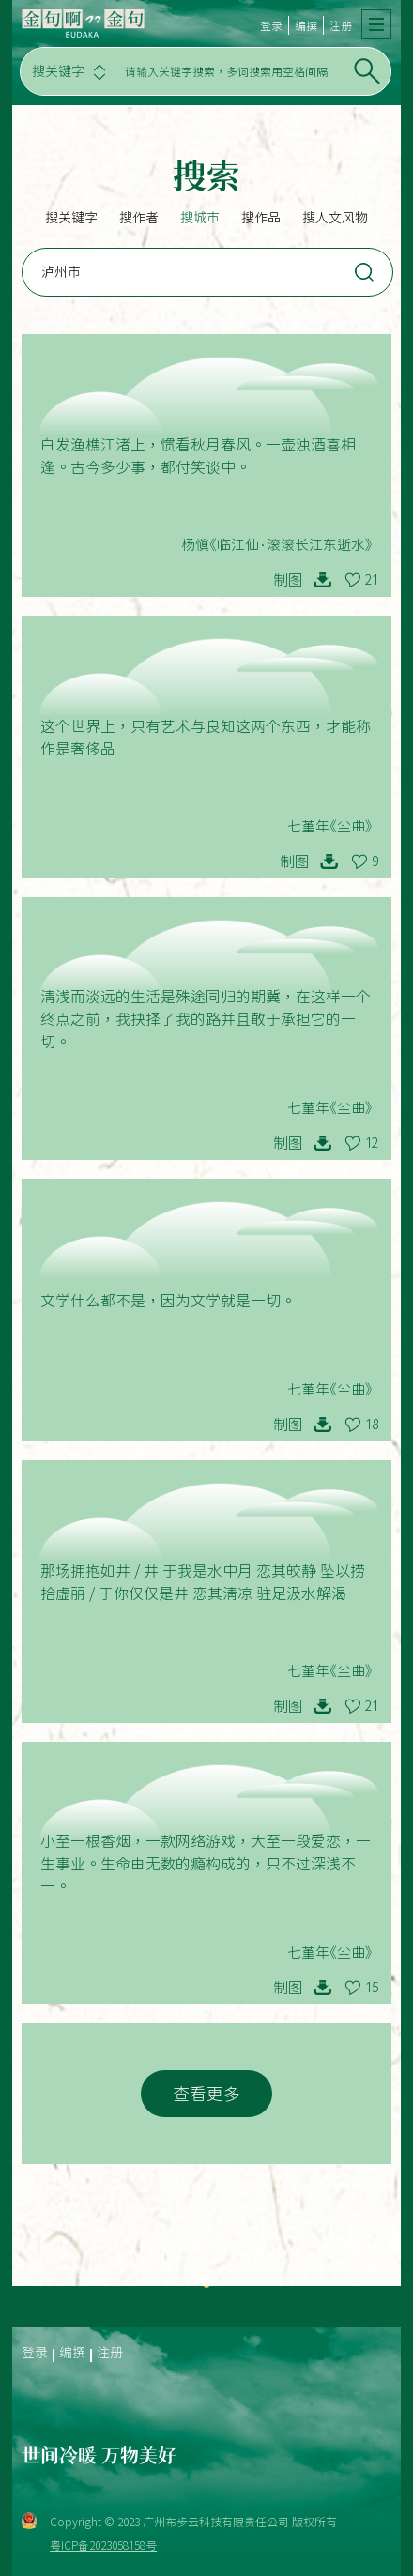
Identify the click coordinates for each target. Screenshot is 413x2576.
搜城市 (200, 217)
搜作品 (261, 217)
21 (371, 580)
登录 (271, 25)
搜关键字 (71, 217)
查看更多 (206, 2093)
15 (371, 1987)
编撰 (306, 25)
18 (371, 1424)
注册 (340, 25)
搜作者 (139, 217)
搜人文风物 (335, 217)
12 (371, 1143)
